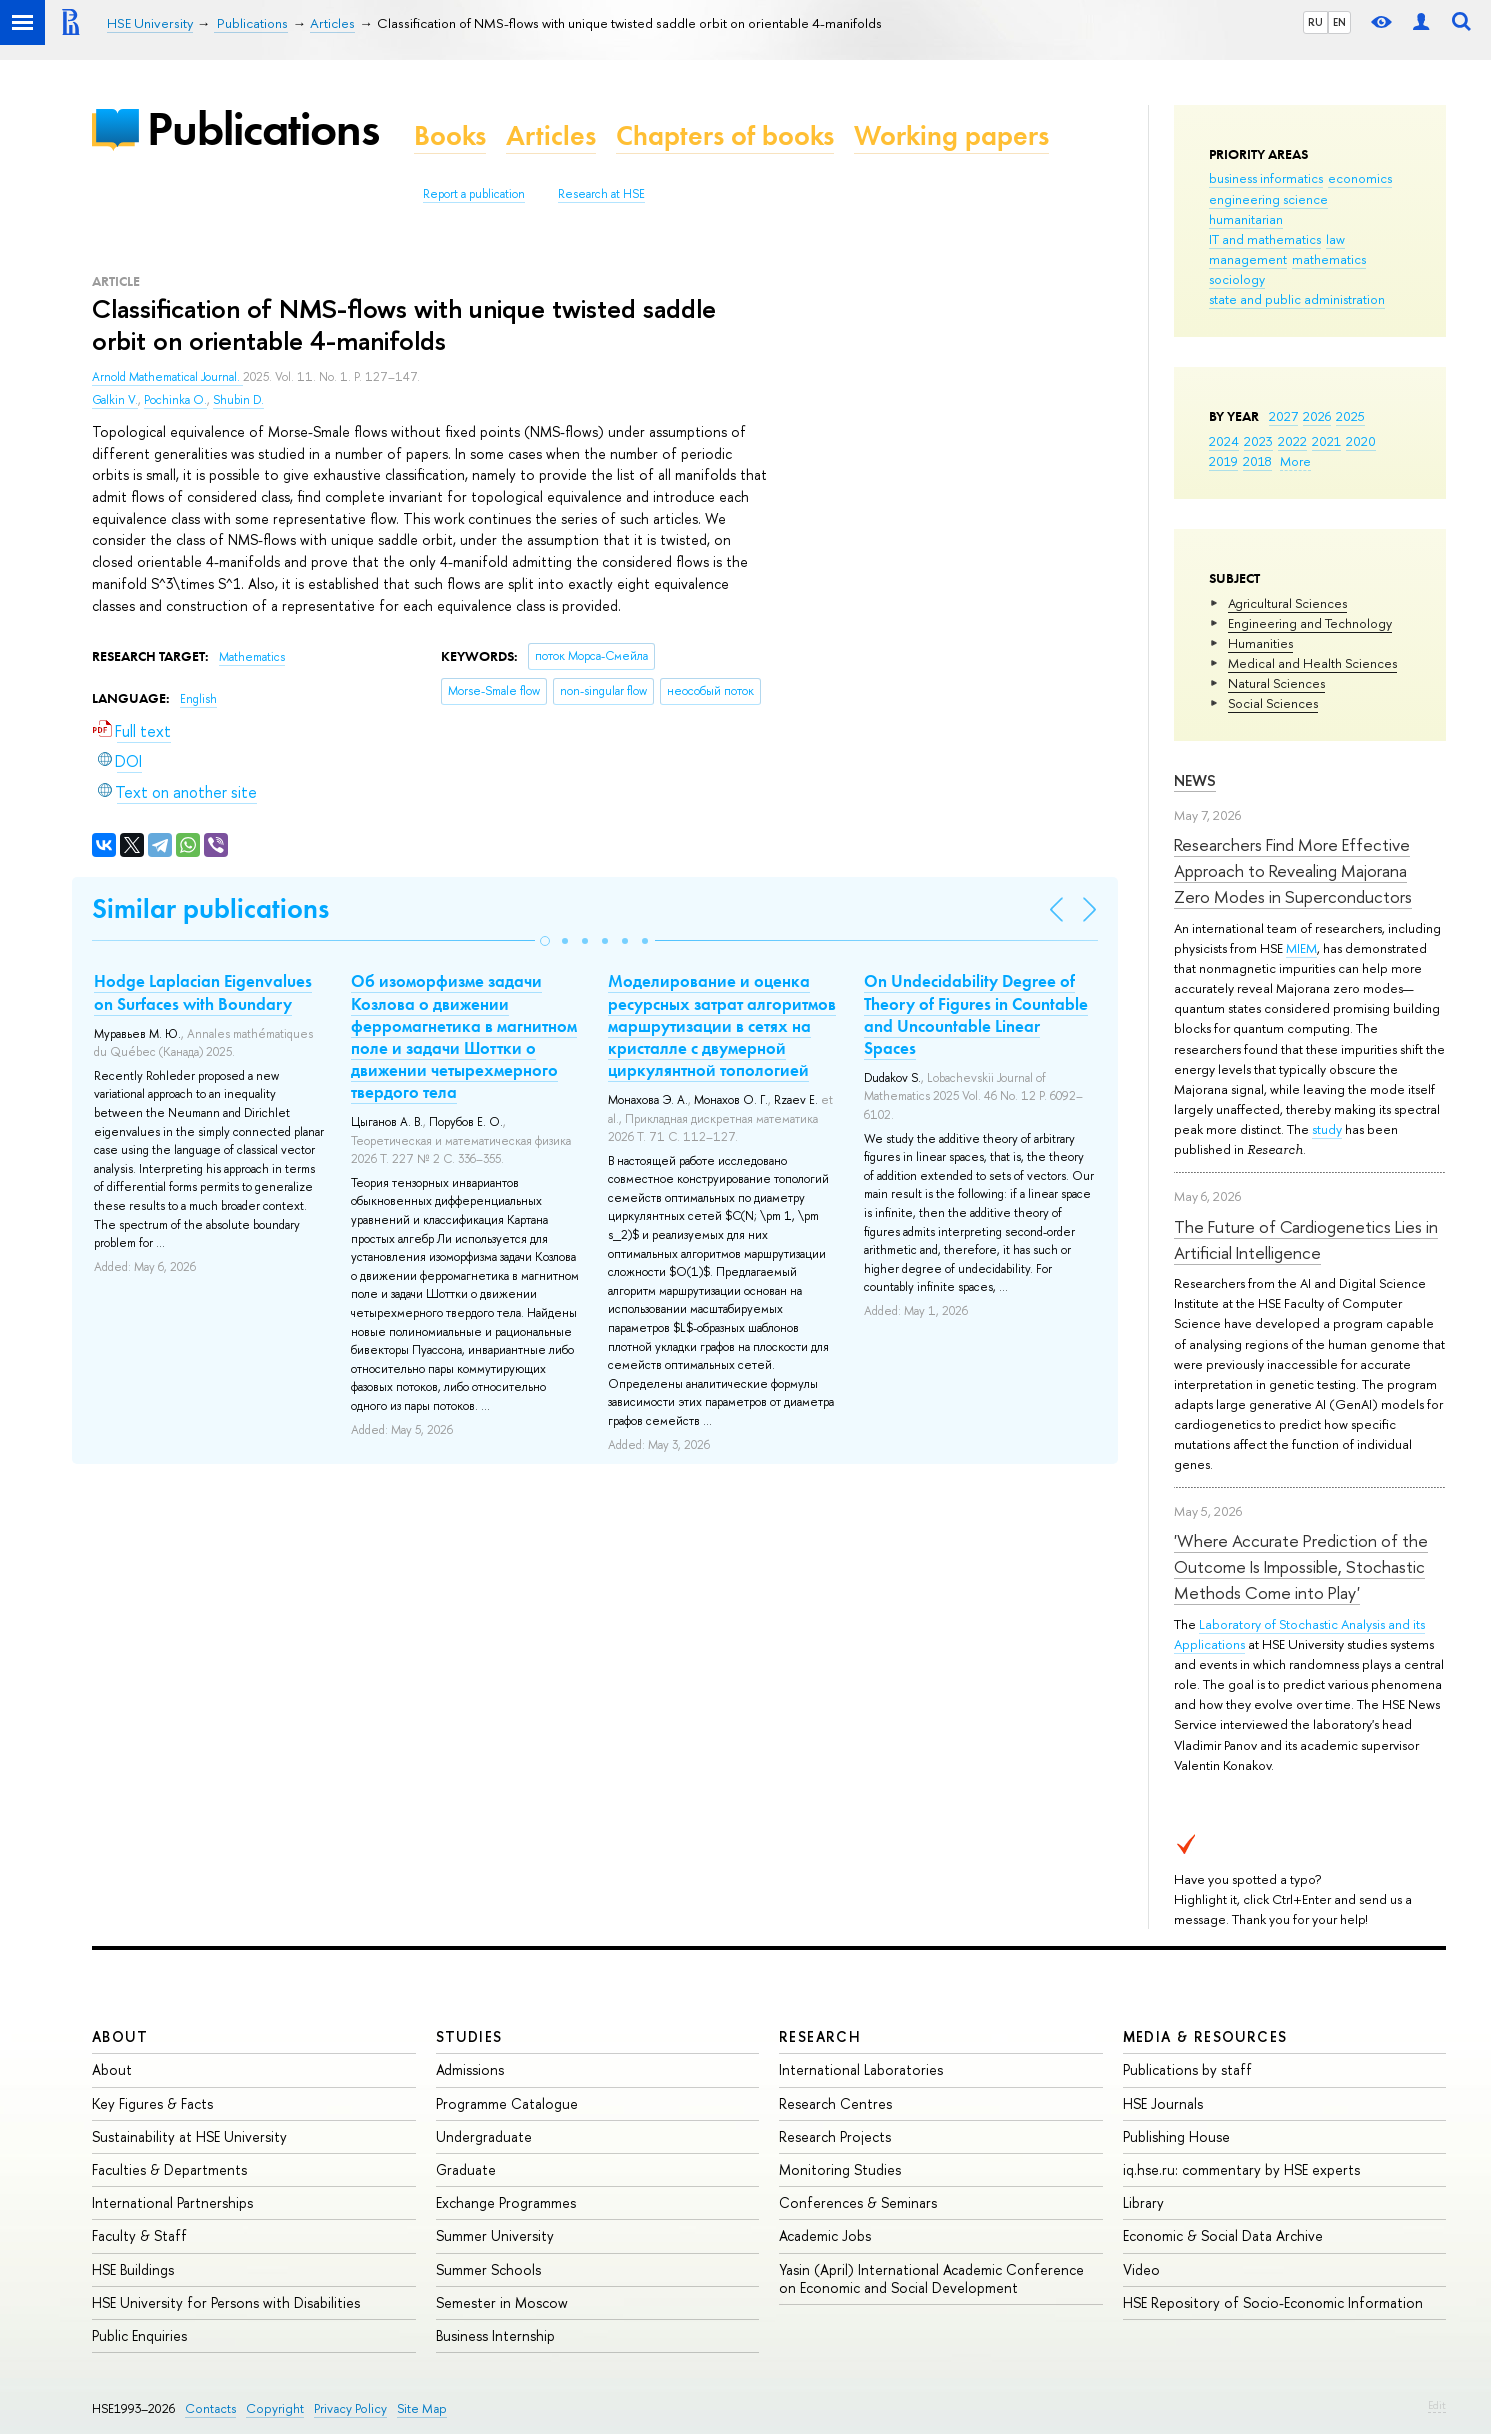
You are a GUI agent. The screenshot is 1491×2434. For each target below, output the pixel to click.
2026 (1317, 416)
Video (1141, 2269)
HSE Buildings (133, 2269)
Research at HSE (601, 194)
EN (1339, 22)
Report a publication (474, 194)
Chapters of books (725, 135)
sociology (1237, 279)
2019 (1223, 461)
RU (1315, 22)
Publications (263, 128)
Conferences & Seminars (858, 2202)
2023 (1258, 441)
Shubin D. (238, 400)
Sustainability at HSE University (189, 2136)
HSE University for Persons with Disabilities (226, 2302)
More (1295, 461)
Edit (1437, 2405)
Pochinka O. (175, 400)
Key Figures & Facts (152, 2103)
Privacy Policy (350, 2408)
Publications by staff (1187, 2069)
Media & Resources (1205, 2036)
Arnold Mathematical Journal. (167, 377)
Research (820, 2036)
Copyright (275, 2408)
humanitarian (1246, 219)
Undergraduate (484, 2136)
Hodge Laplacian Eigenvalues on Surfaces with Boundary (203, 992)
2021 (1326, 441)
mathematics (1329, 259)
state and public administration (1297, 299)
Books (450, 135)
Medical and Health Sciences (1312, 663)
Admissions (470, 2069)
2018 (1257, 461)
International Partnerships (172, 2202)
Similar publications (210, 908)
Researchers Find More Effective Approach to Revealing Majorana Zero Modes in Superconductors (1293, 871)
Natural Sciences (1276, 683)
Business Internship (495, 2335)
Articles (551, 135)
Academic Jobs (825, 2235)
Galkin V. (115, 400)
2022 (1292, 441)
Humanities (1260, 643)
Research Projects (835, 2136)
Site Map (422, 2408)
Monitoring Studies (840, 2169)
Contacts (210, 2408)
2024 (1224, 441)
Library (1143, 2202)
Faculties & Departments (169, 2169)
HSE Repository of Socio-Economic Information (1273, 2302)
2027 (1283, 416)
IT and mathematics (1265, 239)
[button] (545, 941)
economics (1360, 178)
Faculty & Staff (139, 2235)
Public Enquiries (139, 2335)
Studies (469, 2036)
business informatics (1266, 178)
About (120, 2036)
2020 (1361, 441)
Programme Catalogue (507, 2103)
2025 (1350, 416)
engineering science (1268, 199)
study (1327, 1129)
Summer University (495, 2235)
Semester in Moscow (502, 2302)
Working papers (951, 135)
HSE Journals (1163, 2103)
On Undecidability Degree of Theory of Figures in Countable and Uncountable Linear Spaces (976, 1014)
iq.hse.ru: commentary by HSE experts (1241, 2169)
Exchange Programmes (506, 2202)
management (1248, 259)
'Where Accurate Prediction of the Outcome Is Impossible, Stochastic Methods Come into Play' (1301, 1567)
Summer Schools (488, 2269)
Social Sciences (1273, 703)
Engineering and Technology (1310, 623)
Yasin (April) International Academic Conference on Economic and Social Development (931, 2278)
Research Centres (835, 2103)
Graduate (466, 2169)
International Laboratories (861, 2069)
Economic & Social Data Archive (1223, 2235)
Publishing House (1176, 2136)
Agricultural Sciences (1287, 603)
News (1195, 780)
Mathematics (252, 657)
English (198, 699)
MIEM (1301, 948)
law (1335, 239)
